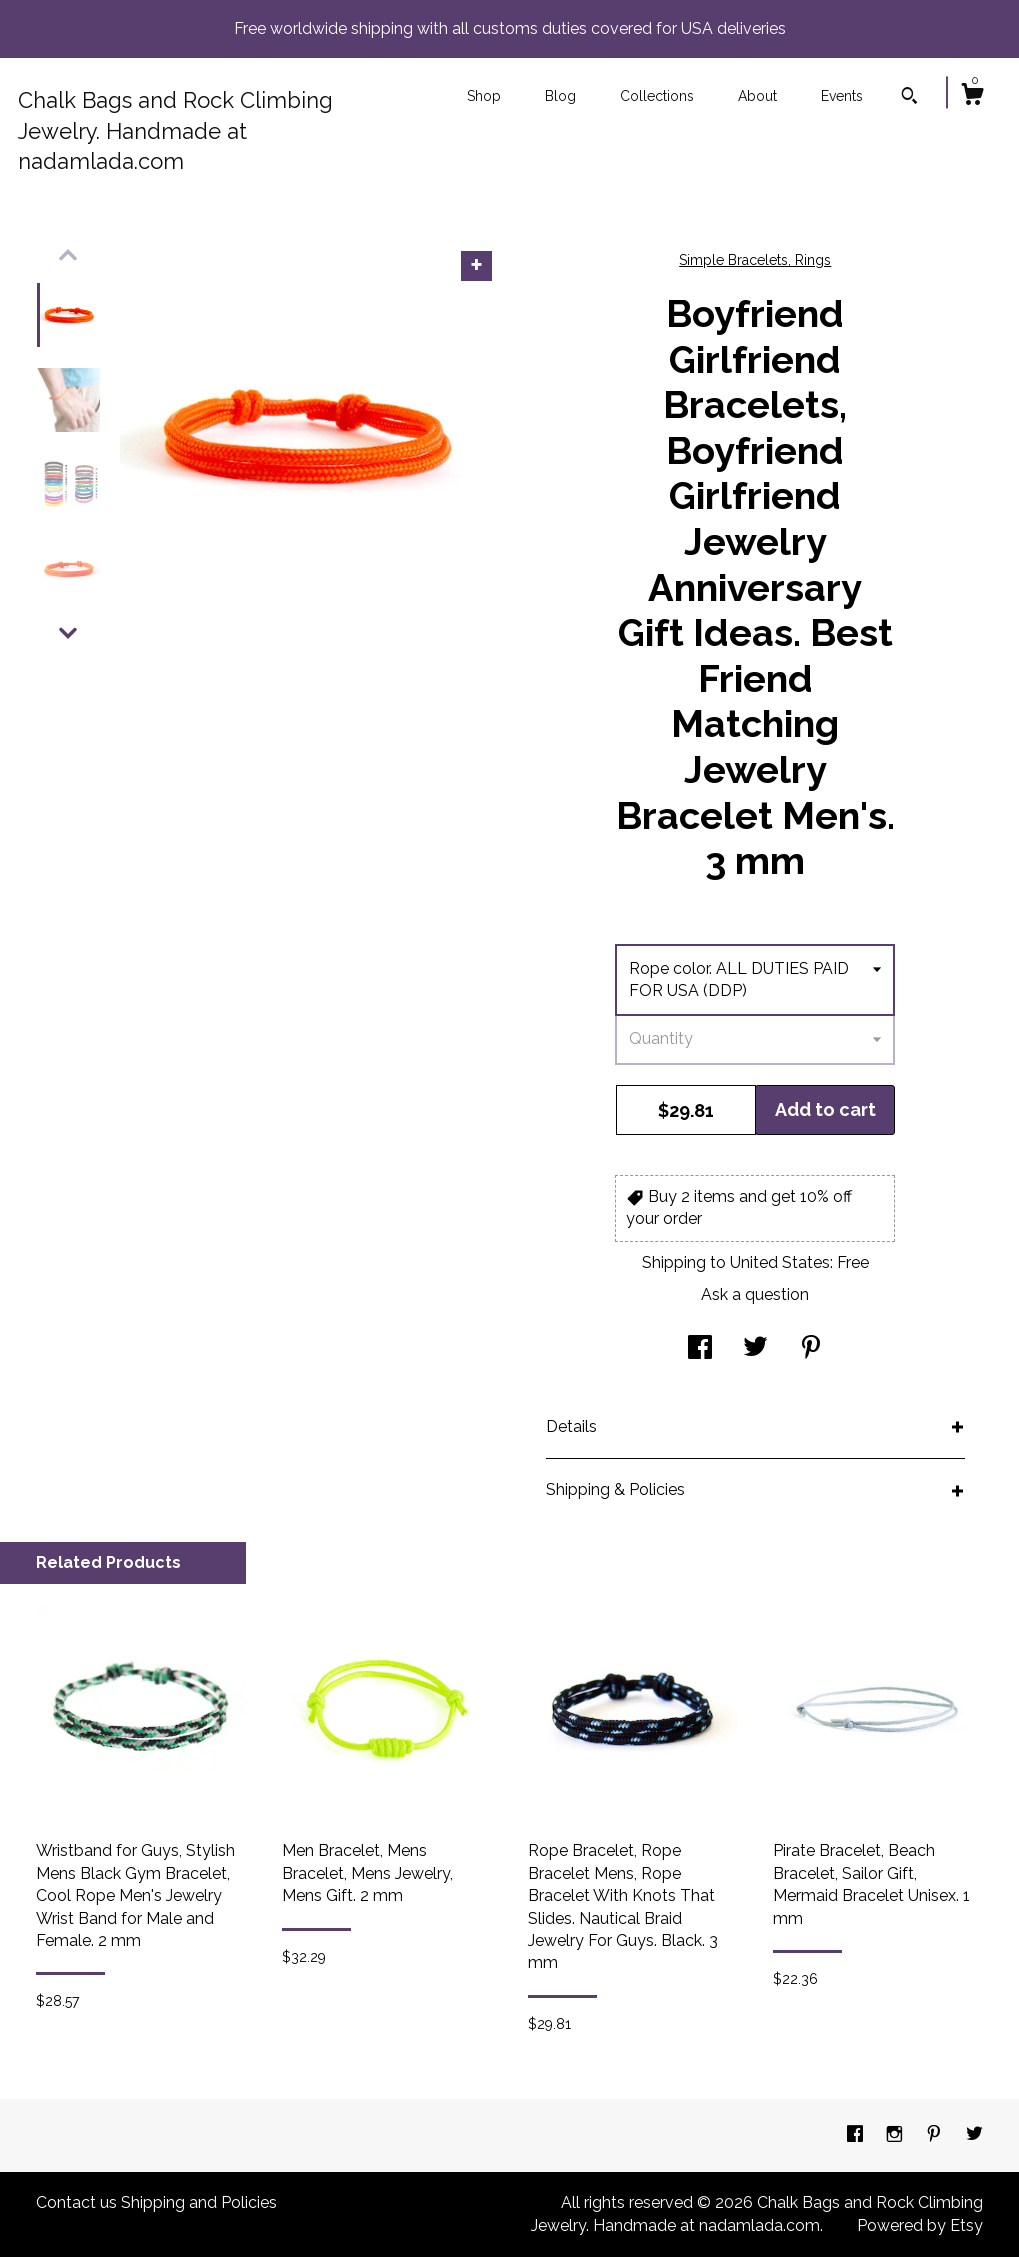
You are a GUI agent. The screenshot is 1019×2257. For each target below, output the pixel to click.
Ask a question (755, 1294)
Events (842, 96)
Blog (560, 96)
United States (780, 1262)
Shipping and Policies (199, 2202)
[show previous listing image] (68, 255)
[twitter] (974, 2134)
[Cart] (972, 97)
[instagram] (896, 2134)
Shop (484, 96)
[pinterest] (936, 2134)
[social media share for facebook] (700, 1349)
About (757, 96)
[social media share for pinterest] (811, 1349)
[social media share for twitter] (755, 1349)
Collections (657, 96)
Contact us (76, 2202)
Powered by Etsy (920, 2225)
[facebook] (857, 2134)
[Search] (909, 98)
